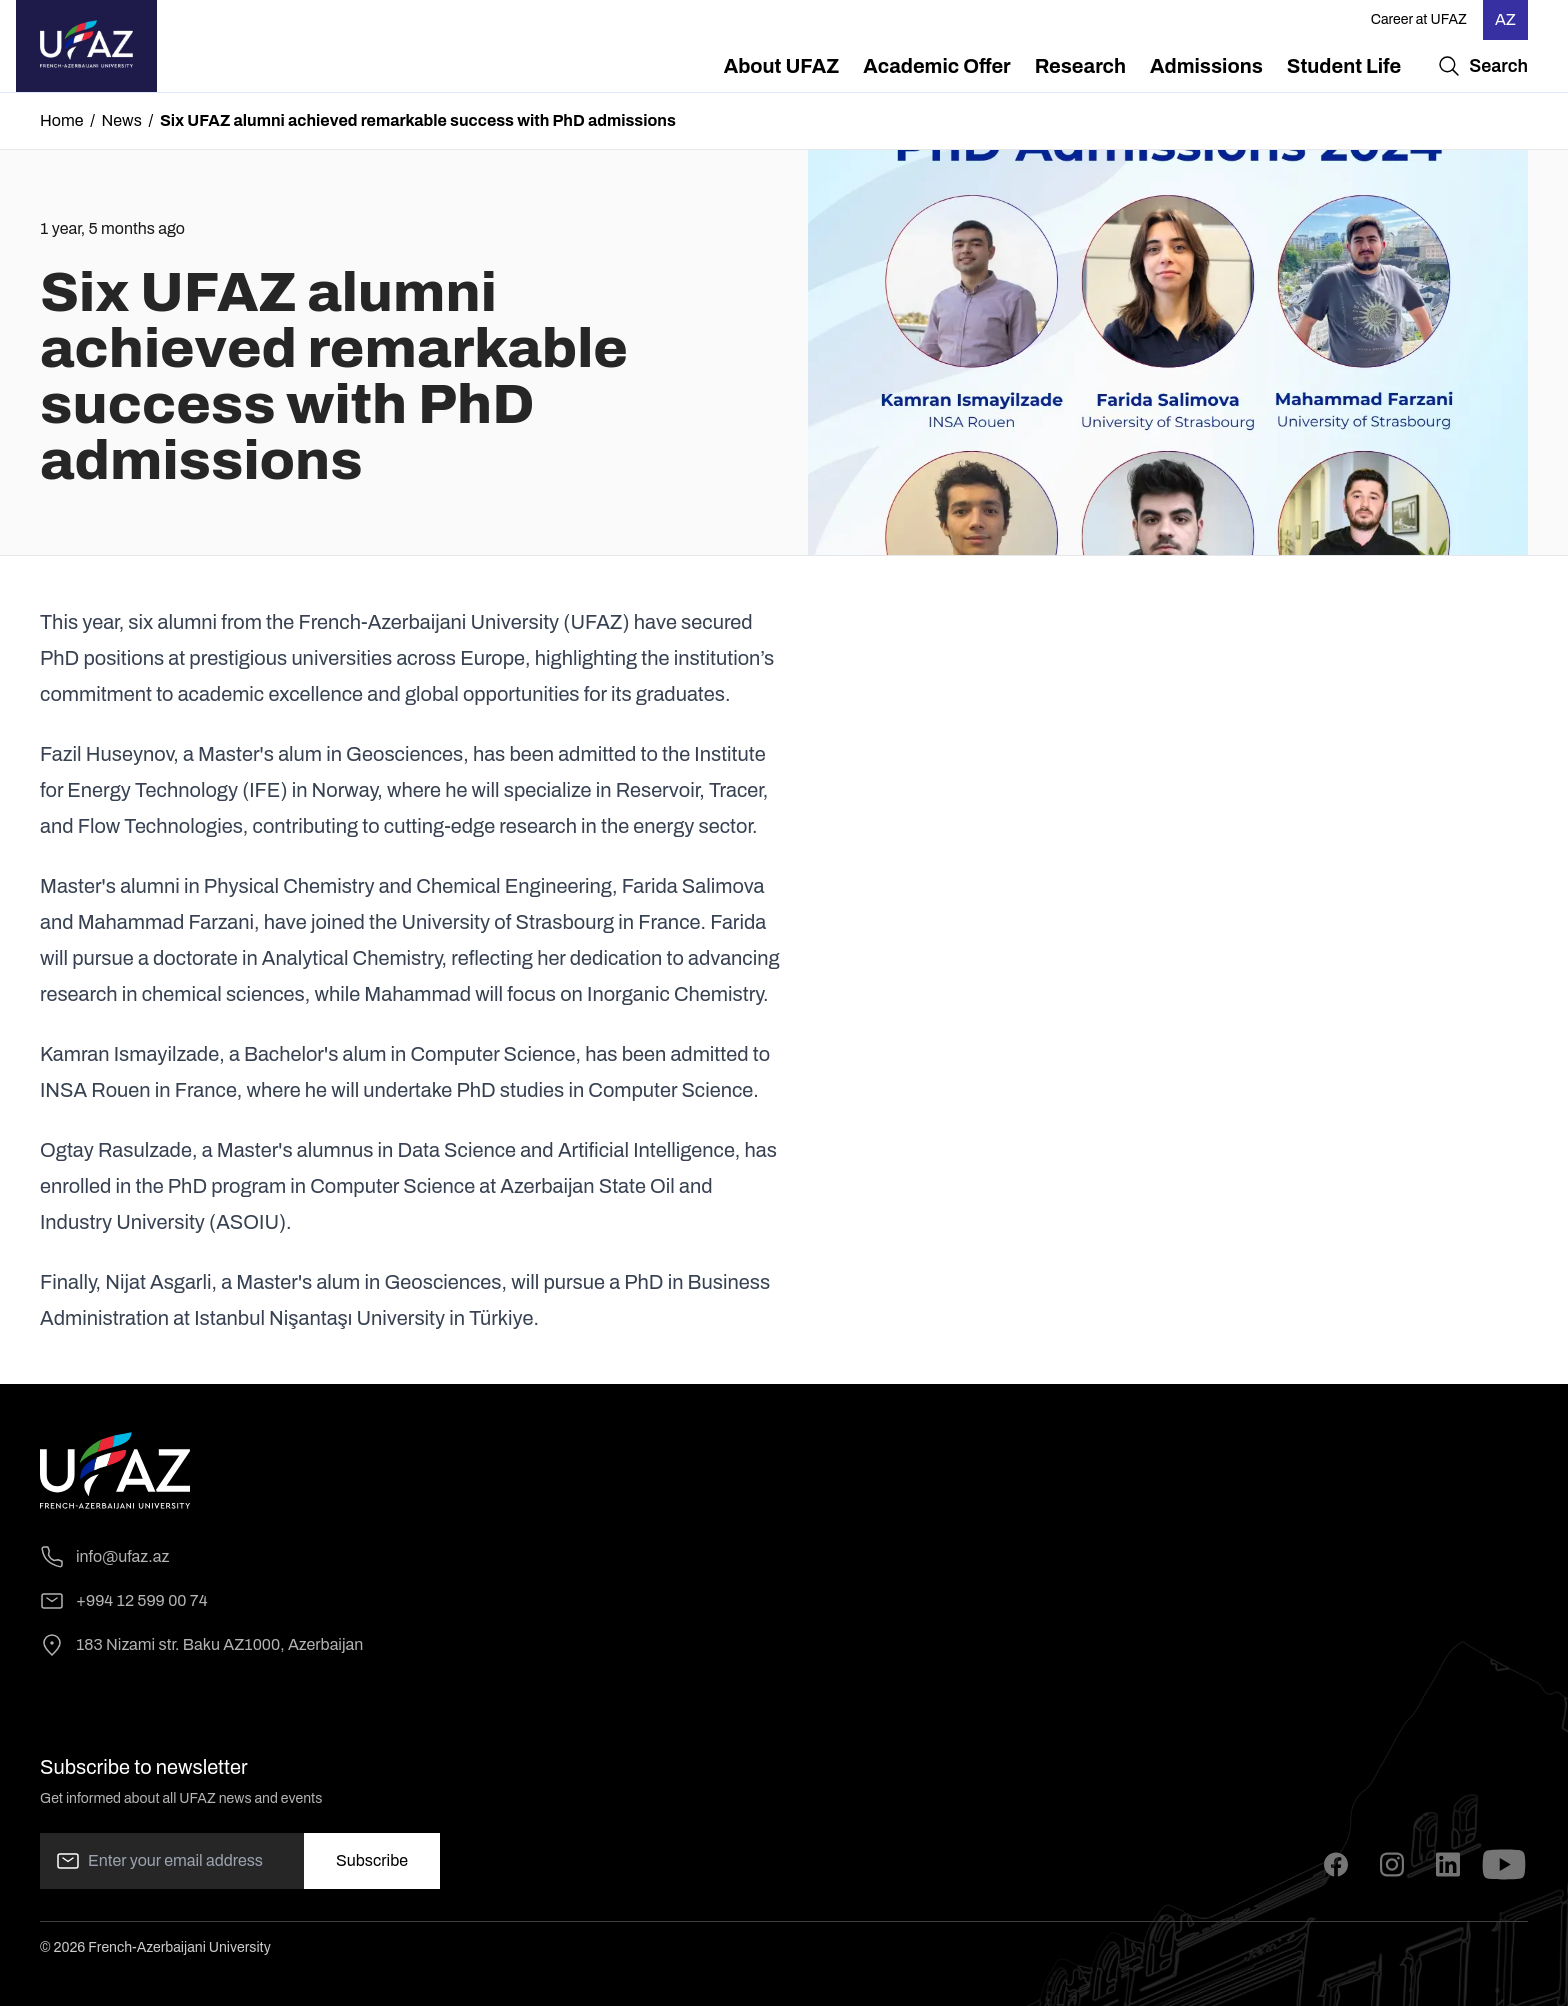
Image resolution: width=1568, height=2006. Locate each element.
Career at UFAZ (1419, 19)
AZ (1505, 19)
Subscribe (372, 1860)
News (122, 120)
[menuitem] (782, 66)
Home (61, 120)
